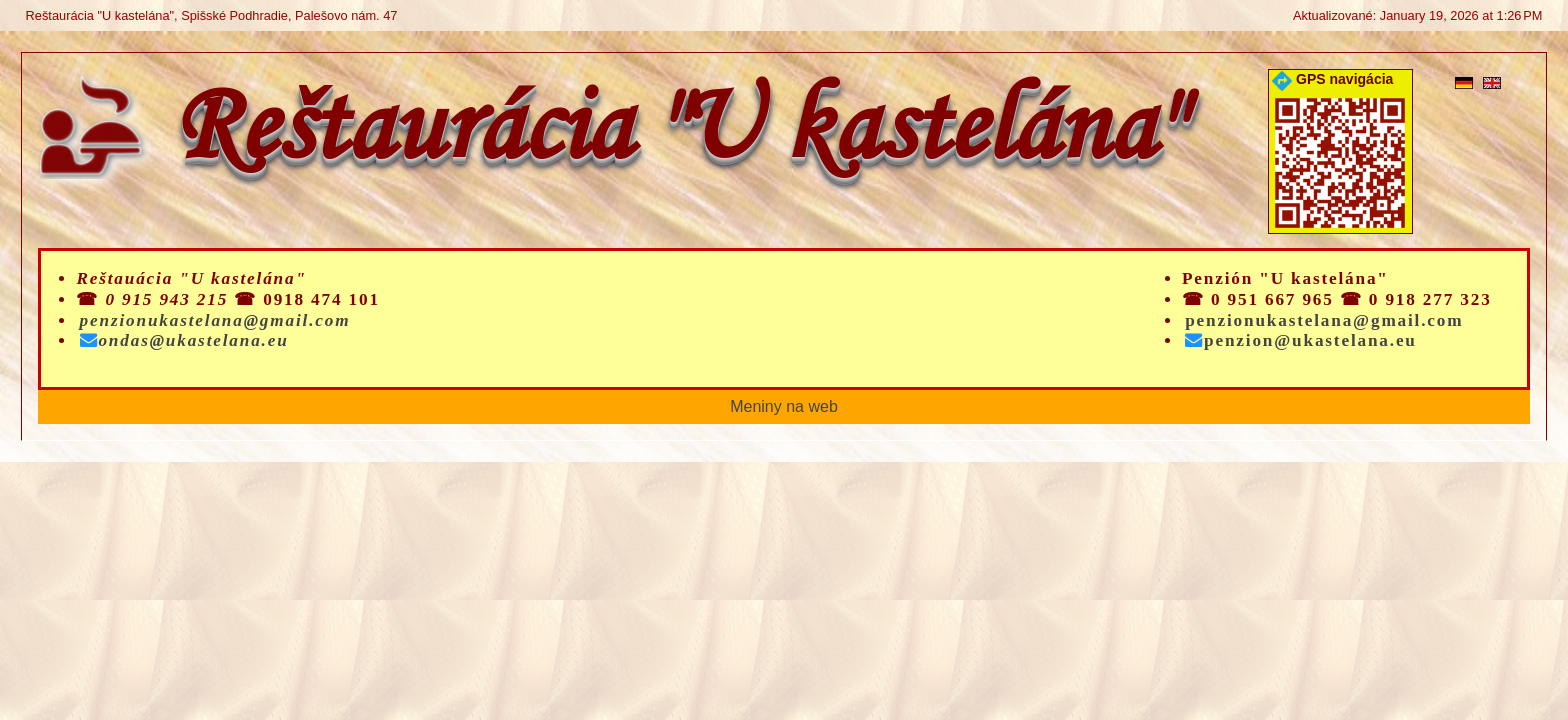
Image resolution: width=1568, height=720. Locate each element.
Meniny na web (784, 406)
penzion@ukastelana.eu (1301, 340)
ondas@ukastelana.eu (184, 340)
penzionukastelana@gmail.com (215, 320)
